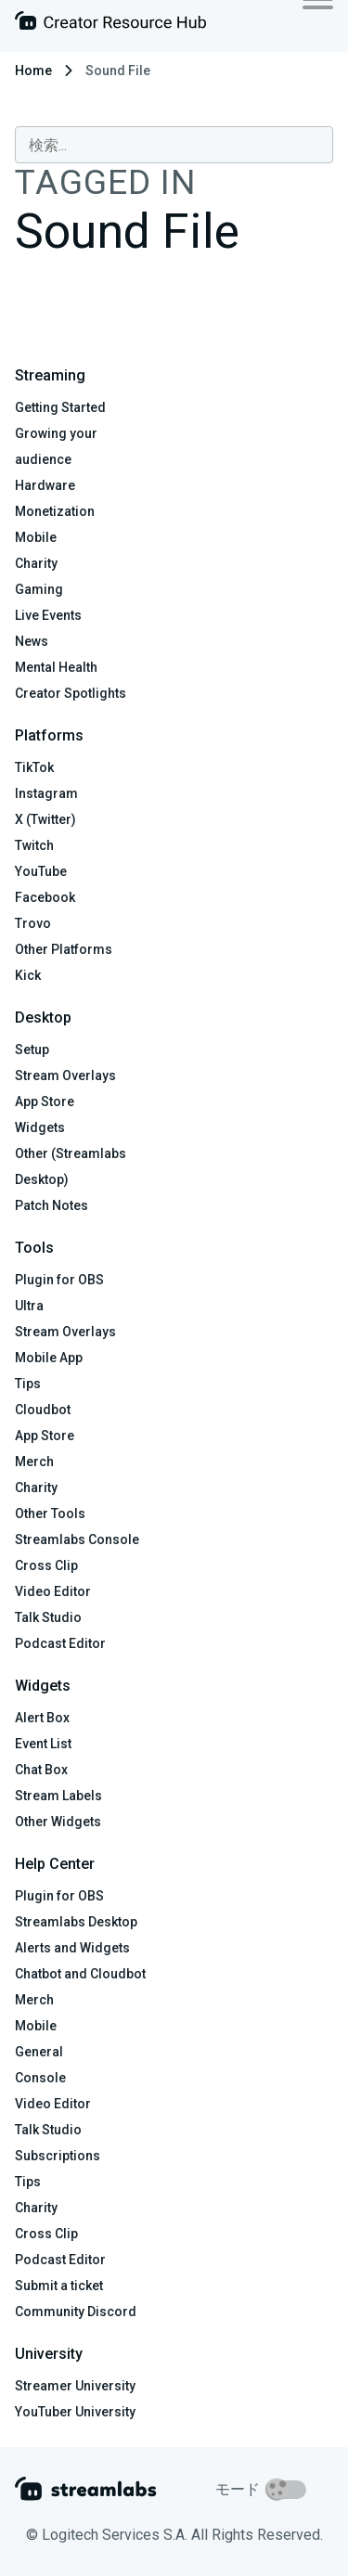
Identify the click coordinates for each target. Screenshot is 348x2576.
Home (33, 70)
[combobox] (174, 144)
